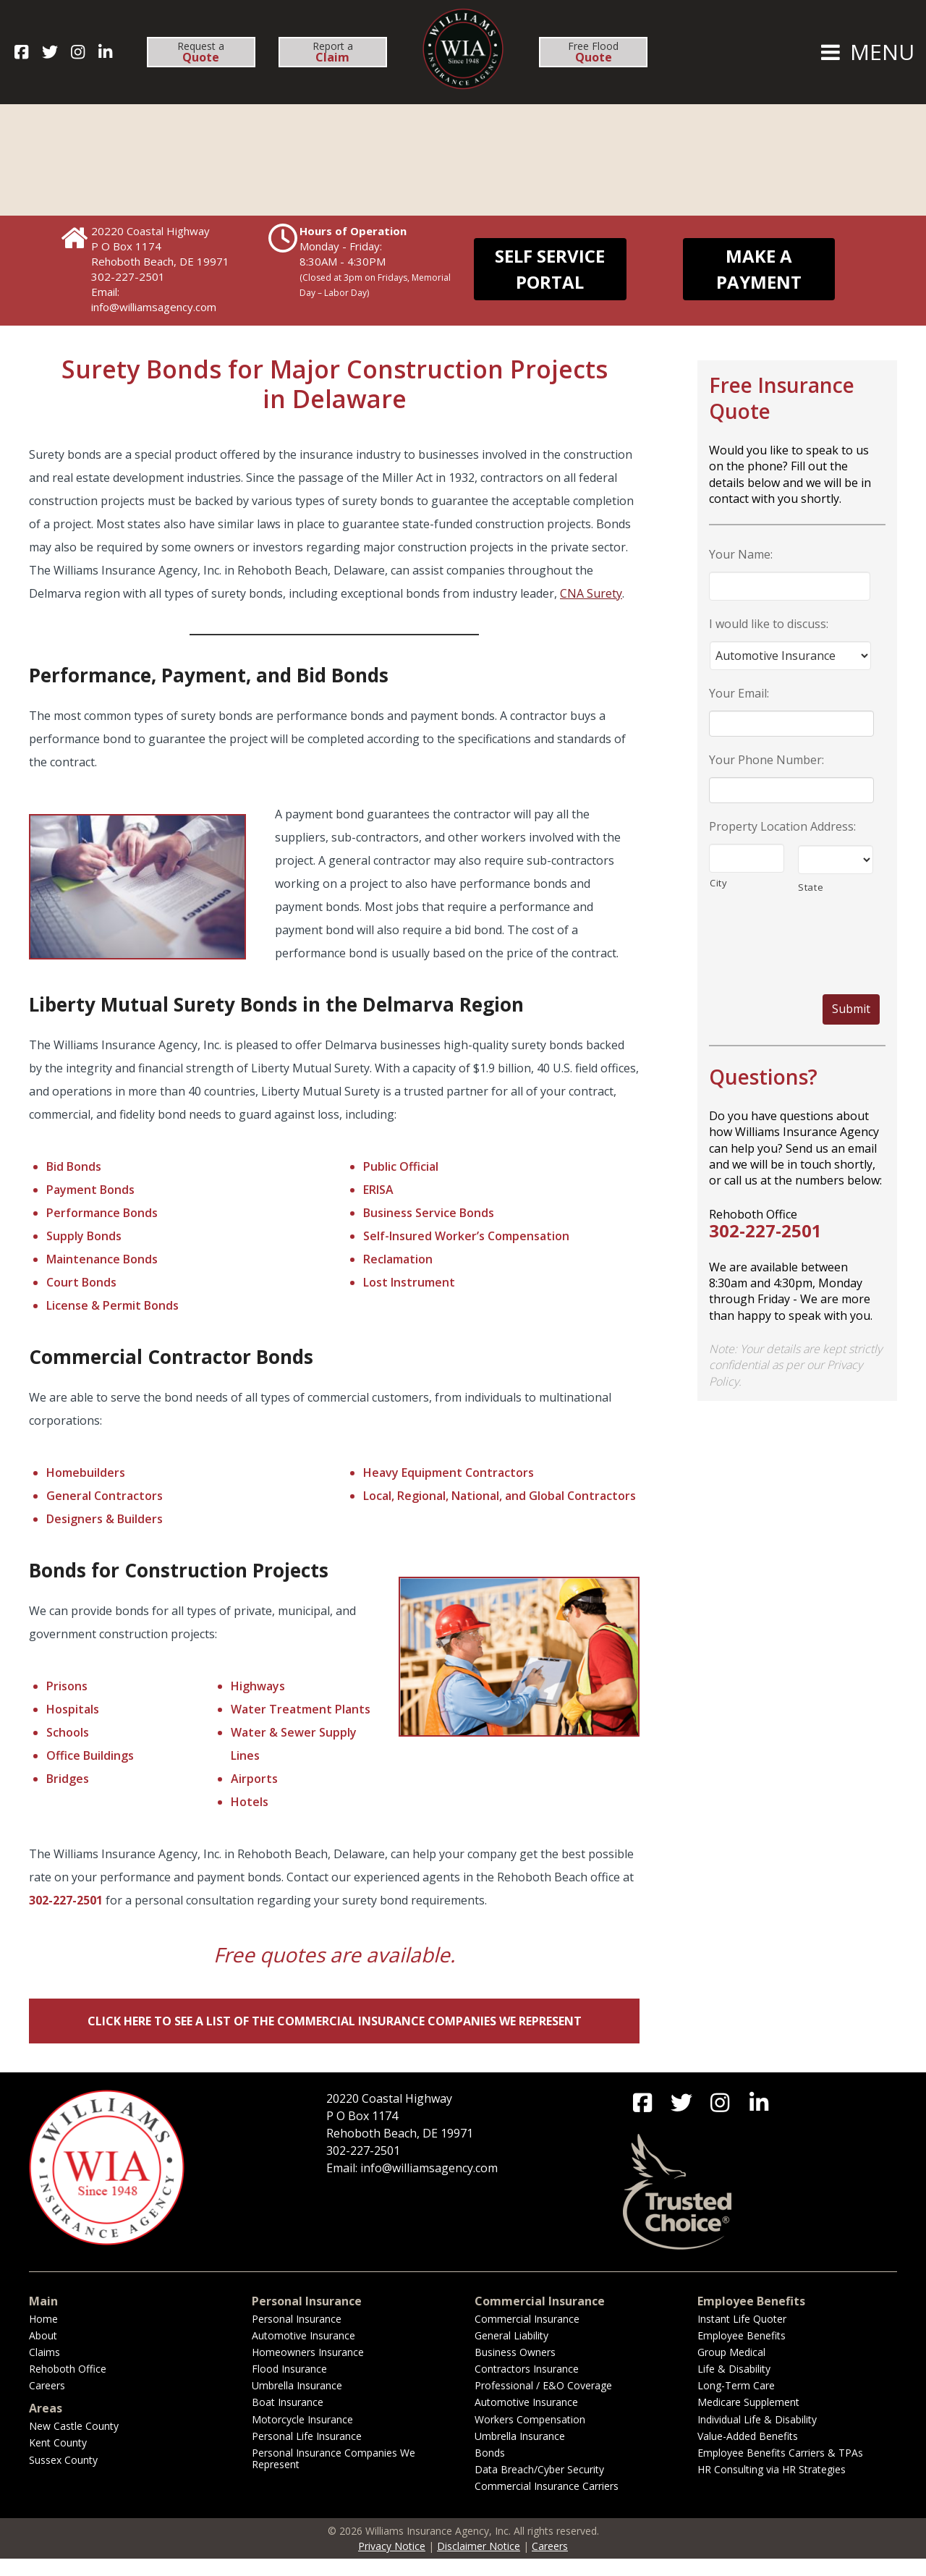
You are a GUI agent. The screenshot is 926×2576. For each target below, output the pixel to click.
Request (200, 52)
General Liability (511, 2353)
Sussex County (63, 2477)
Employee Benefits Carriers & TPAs (780, 2470)
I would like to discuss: (768, 624)
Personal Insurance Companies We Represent (333, 2475)
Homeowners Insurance (308, 2369)
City (719, 882)
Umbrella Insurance (297, 2403)
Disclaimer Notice (478, 2563)
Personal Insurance (296, 2336)
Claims (44, 2369)
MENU (865, 52)
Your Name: (741, 554)
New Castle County (74, 2443)
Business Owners (515, 2369)
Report (333, 52)
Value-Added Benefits (747, 2453)
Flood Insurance (289, 2386)
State (810, 887)
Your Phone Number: (766, 760)
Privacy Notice (391, 2563)
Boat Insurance (287, 2419)
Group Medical (731, 2369)
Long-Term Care (736, 2403)
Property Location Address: (782, 826)
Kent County (58, 2460)
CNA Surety (591, 593)
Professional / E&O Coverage (543, 2403)
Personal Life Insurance (307, 2453)
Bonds (490, 2470)
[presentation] (793, 936)
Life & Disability (733, 2386)
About (43, 2353)
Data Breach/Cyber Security (539, 2487)
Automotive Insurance (303, 2353)
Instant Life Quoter (741, 2336)
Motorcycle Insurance (302, 2437)
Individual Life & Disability (757, 2437)
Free (593, 52)
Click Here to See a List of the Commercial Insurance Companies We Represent (335, 2021)
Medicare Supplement (748, 2419)
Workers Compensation (530, 2437)
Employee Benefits (741, 2353)
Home (43, 2336)
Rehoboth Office (67, 2386)
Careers (47, 2403)
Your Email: (739, 693)
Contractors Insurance (527, 2386)
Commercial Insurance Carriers (547, 2503)
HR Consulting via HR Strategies (771, 2487)
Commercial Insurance (527, 2336)
